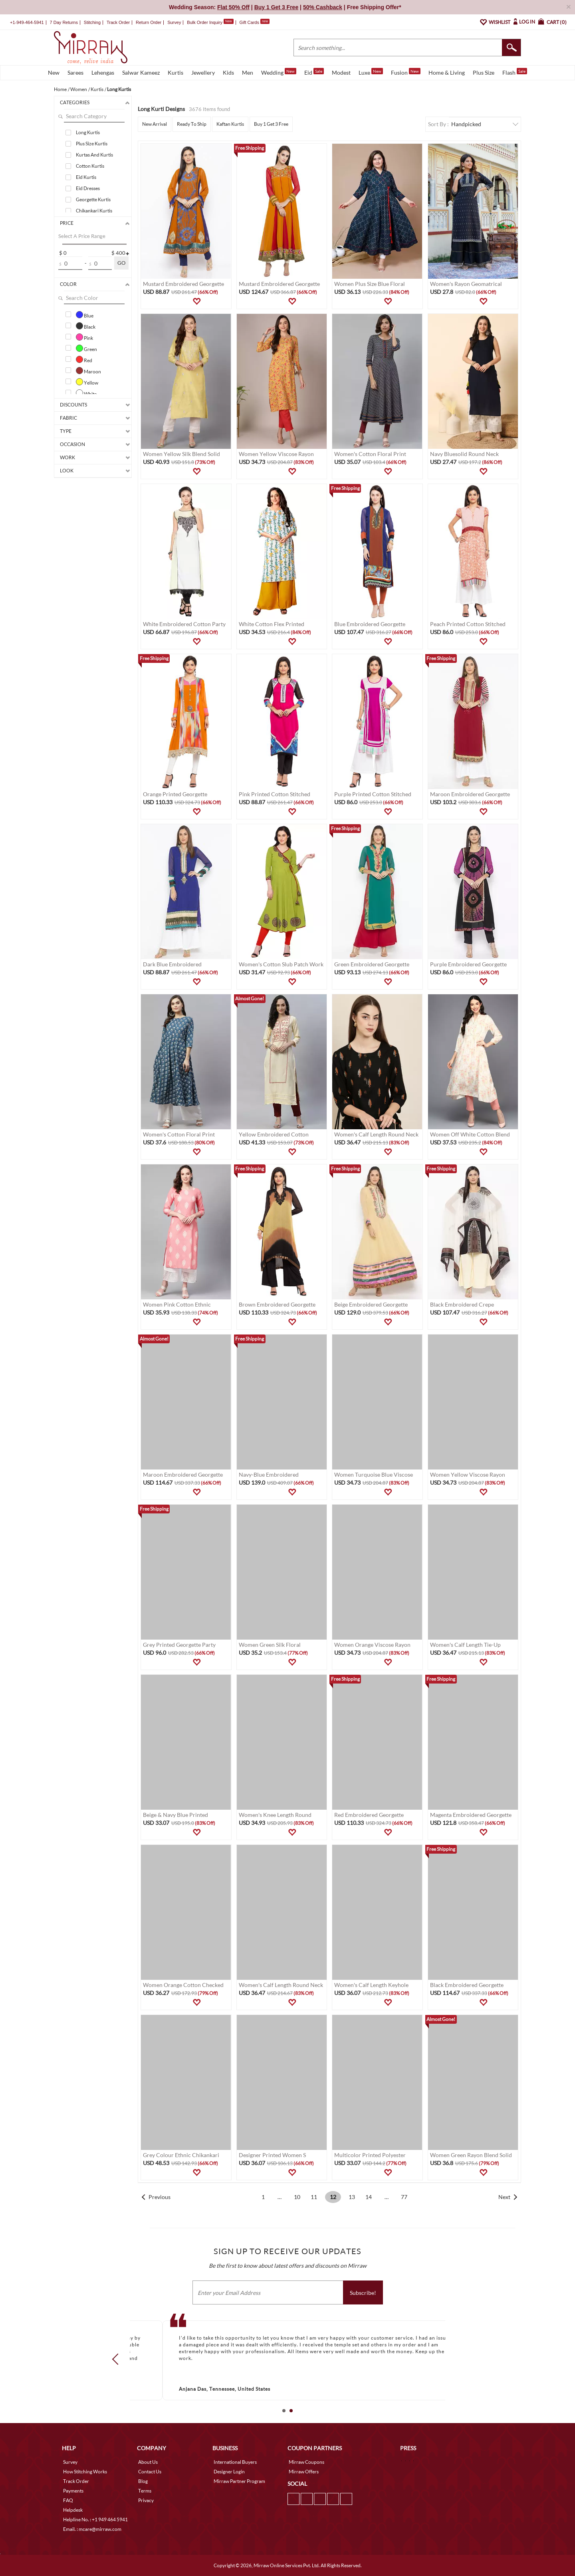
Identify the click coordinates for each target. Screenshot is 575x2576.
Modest (341, 72)
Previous (160, 2196)
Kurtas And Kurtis (94, 155)
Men (247, 72)
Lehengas (102, 72)
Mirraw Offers (304, 2472)
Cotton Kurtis (90, 166)
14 (368, 2196)
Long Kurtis (88, 132)
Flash (514, 72)
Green (86, 348)
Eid (314, 72)
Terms (144, 2491)
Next (504, 2196)
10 (297, 2196)
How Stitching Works (85, 2472)
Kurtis (175, 72)
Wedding (278, 72)
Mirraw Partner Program (239, 2481)
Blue (84, 314)
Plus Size (483, 72)
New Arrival (154, 124)
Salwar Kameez (141, 72)
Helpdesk (73, 2510)
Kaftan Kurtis (230, 124)
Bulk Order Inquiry (204, 22)
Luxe (371, 72)
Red (84, 359)
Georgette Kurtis (93, 199)
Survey (174, 22)
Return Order (148, 22)
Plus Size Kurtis (91, 144)
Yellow (87, 381)
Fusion (405, 72)
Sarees (75, 72)
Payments (73, 2491)
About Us (148, 2462)
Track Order (118, 22)
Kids (228, 72)
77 (404, 2196)
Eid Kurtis (86, 177)
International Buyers (235, 2462)
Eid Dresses (88, 188)
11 (314, 2196)
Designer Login (229, 2472)
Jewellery (203, 72)
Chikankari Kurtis (94, 211)
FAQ (68, 2500)
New (53, 72)
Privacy (146, 2500)
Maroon (88, 370)
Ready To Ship (191, 124)
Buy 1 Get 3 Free (271, 124)
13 (352, 2196)
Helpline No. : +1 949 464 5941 (95, 2519)
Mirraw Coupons (306, 2462)
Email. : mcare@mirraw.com (92, 2529)
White (86, 393)
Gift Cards (254, 22)
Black (85, 325)
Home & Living (446, 72)
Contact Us (149, 2472)
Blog (143, 2481)
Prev (117, 2358)
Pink (84, 337)
